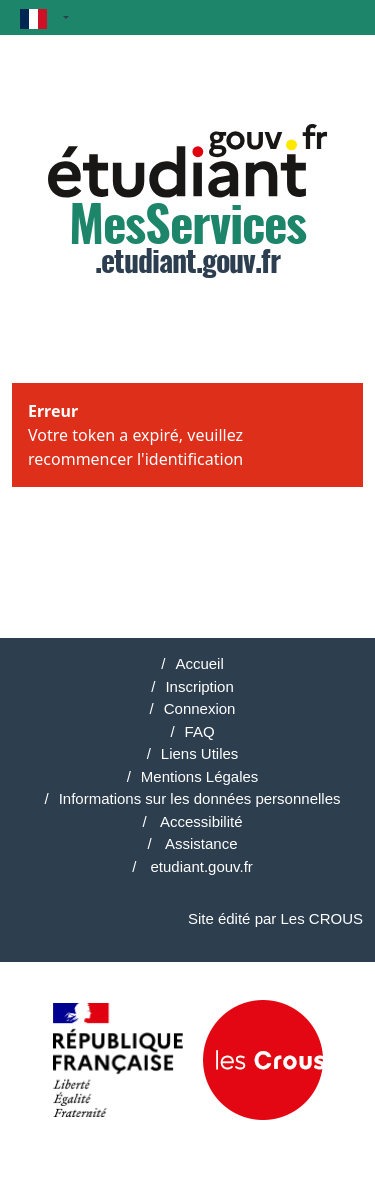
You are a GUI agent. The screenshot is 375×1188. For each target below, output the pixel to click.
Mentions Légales (200, 776)
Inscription (199, 686)
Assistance (200, 843)
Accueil (199, 663)
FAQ (200, 731)
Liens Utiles (200, 753)
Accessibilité (200, 821)
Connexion (200, 708)
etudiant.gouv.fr (199, 866)
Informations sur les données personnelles (200, 798)
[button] (44, 17)
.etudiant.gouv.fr (187, 201)
